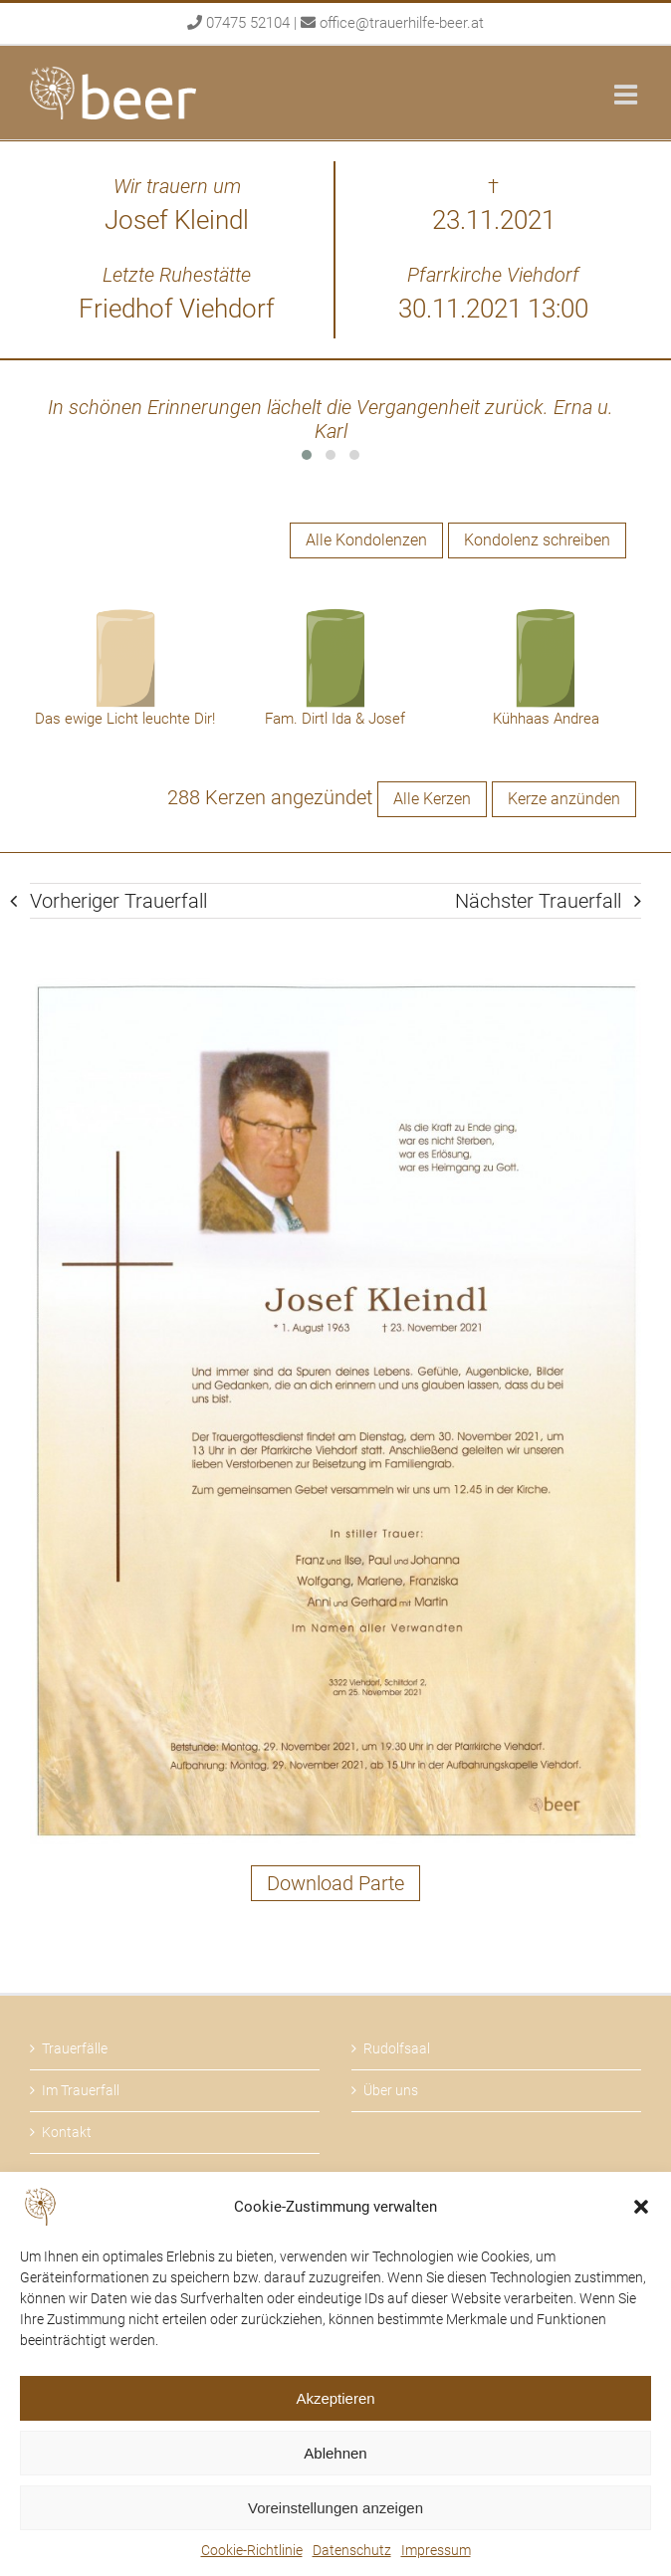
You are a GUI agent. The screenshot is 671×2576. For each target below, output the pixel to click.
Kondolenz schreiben (537, 540)
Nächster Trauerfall (538, 901)
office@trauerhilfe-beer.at (402, 23)
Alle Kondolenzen (366, 540)
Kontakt (67, 2132)
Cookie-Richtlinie (252, 2550)
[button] (641, 2207)
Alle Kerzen (432, 798)
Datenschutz (352, 2550)
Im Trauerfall (80, 2090)
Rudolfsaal (396, 2048)
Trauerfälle (75, 2048)
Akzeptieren (335, 2398)
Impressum (436, 2550)
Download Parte (335, 1883)
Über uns (390, 2090)
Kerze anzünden (564, 798)
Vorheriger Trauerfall (118, 901)
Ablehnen (335, 2453)
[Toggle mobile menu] (627, 94)
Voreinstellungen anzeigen (335, 2507)
